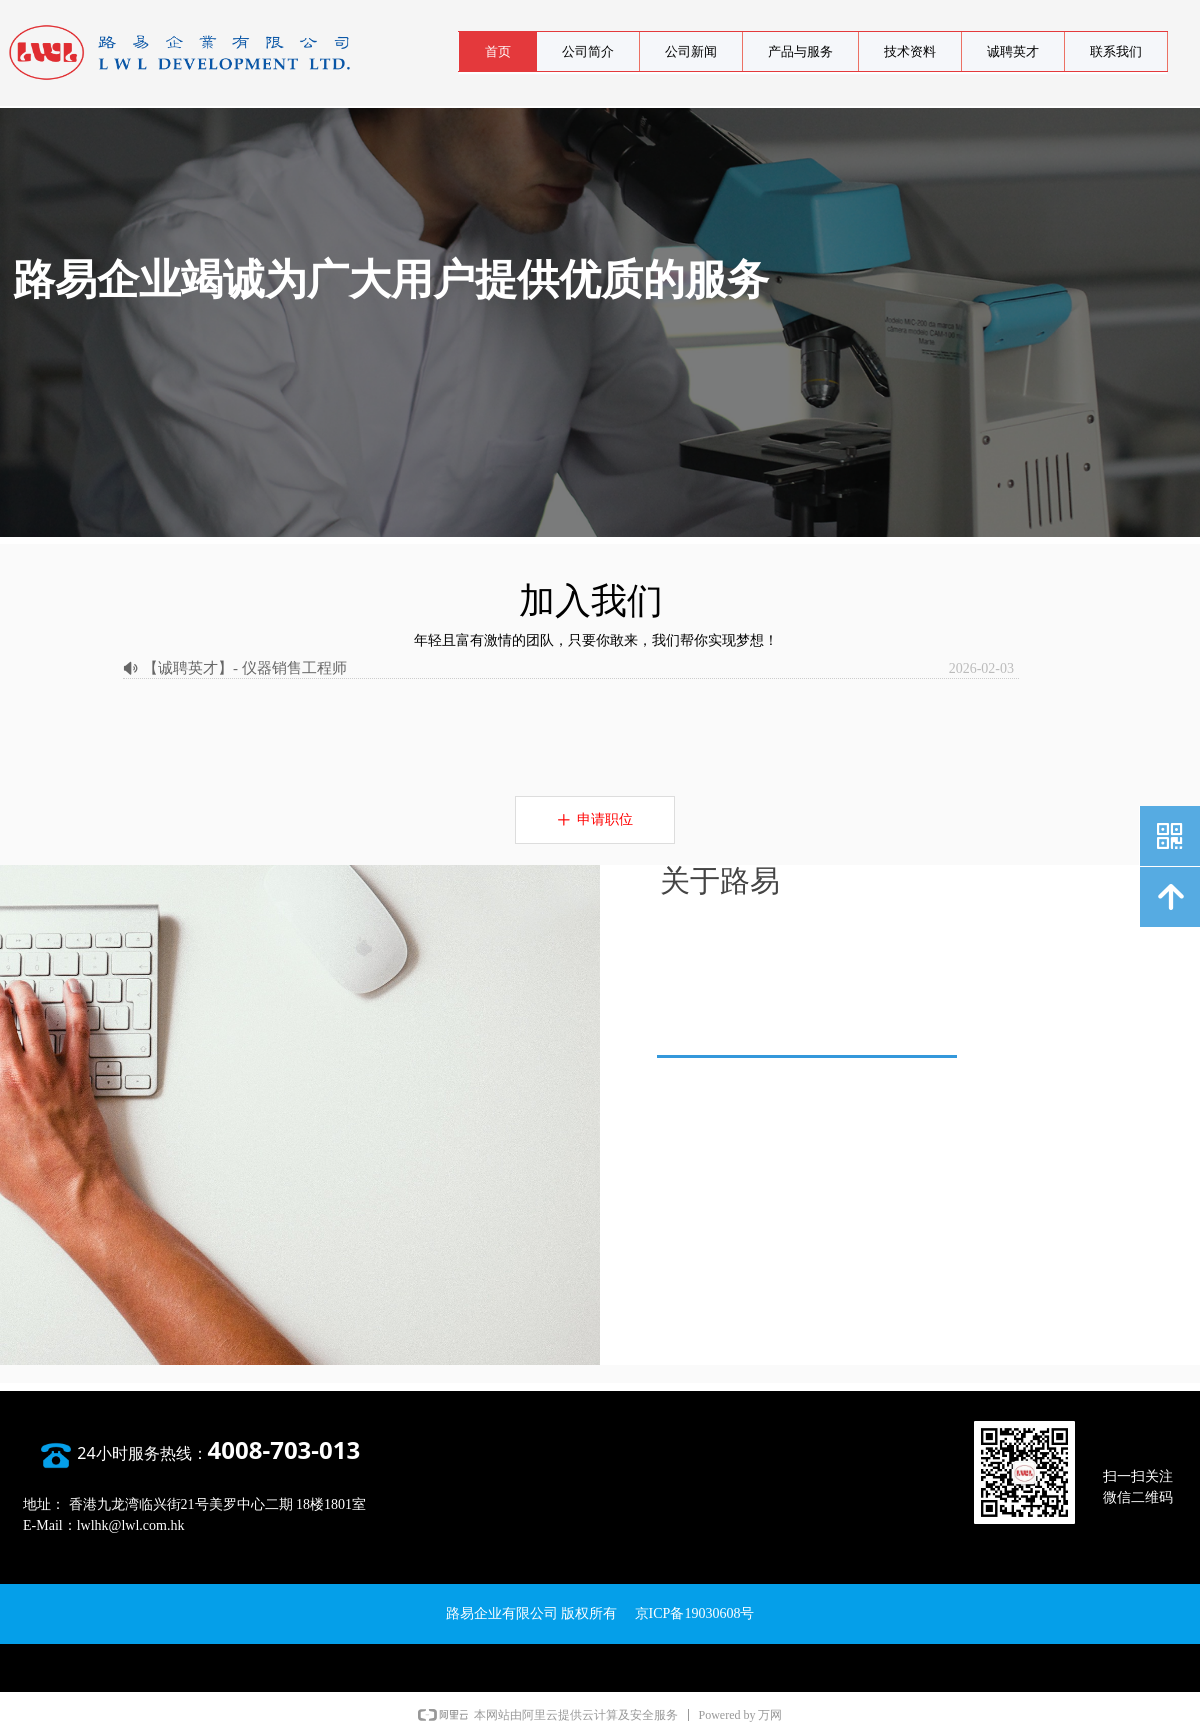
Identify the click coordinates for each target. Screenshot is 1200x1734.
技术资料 (910, 51)
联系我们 (1116, 51)
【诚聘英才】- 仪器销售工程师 (245, 668)
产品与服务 (800, 51)
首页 (498, 51)
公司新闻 (691, 51)
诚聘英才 (1013, 51)
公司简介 (588, 51)
